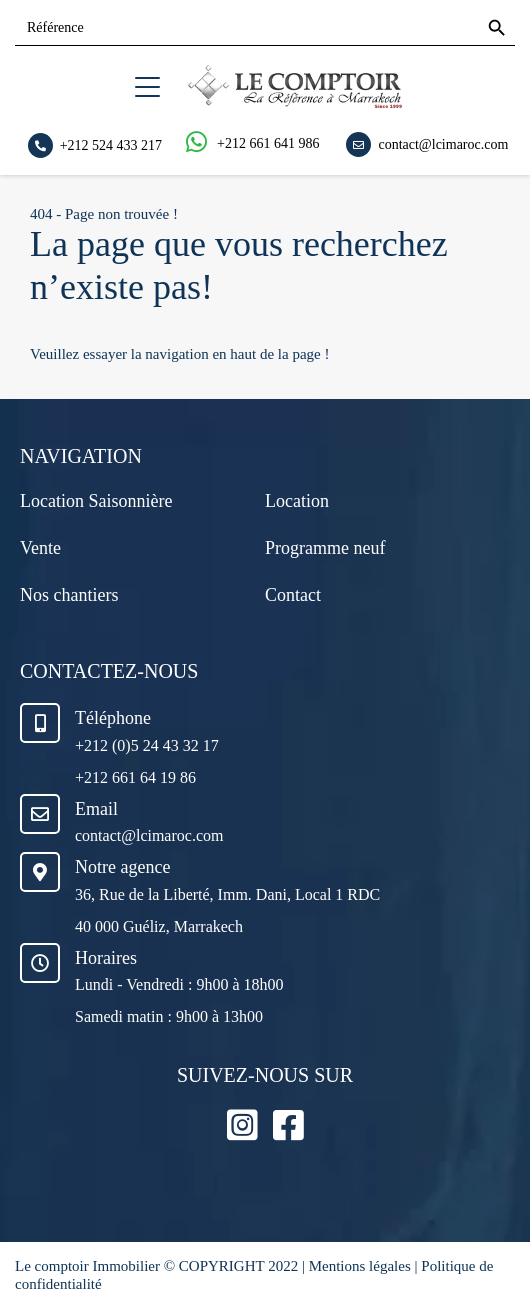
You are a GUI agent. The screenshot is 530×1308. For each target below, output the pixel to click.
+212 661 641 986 (268, 143)
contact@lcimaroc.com (443, 143)
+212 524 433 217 (111, 144)
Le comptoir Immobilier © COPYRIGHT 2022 (158, 1266)
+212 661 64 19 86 (135, 777)
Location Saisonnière (96, 501)
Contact (293, 595)
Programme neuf (325, 548)
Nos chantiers (69, 595)
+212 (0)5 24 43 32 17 (147, 745)
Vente (40, 548)
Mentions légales (360, 1266)
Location (297, 501)
